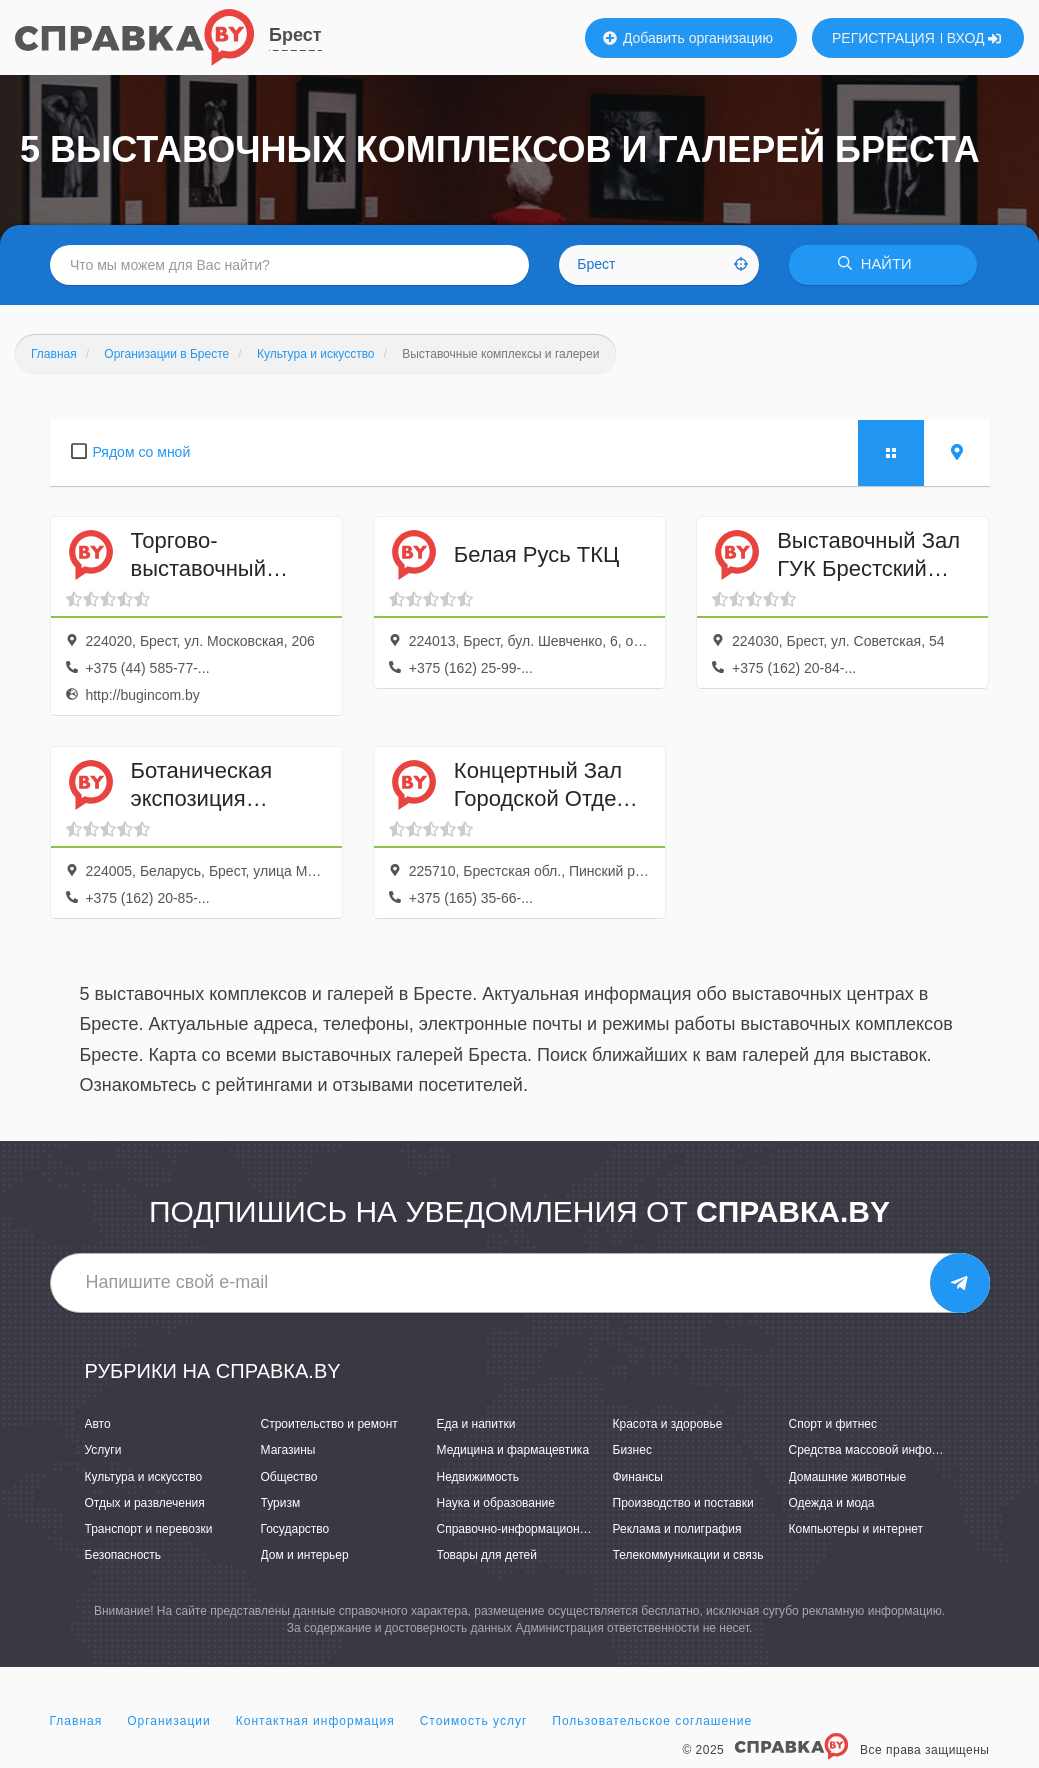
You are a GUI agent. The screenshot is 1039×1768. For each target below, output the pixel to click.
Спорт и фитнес (833, 1425)
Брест (295, 35)
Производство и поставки (683, 1503)
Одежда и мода (832, 1503)
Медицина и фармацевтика (513, 1451)
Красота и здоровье (668, 1425)
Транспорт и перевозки (149, 1529)
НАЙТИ (879, 264)
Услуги (103, 1451)
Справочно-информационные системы (545, 1529)
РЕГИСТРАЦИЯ (883, 38)
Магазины (288, 1451)
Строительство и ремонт (329, 1425)
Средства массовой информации (881, 1451)
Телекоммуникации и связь (688, 1555)
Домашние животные (848, 1477)
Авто (98, 1425)
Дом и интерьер (305, 1555)
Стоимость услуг (474, 1722)
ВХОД (974, 38)
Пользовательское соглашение (652, 1722)
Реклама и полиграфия (677, 1529)
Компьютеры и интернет (856, 1529)
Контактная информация (315, 1722)
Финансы (638, 1477)
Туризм (281, 1503)
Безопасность (123, 1555)
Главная (76, 1722)
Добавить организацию (688, 38)
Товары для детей (487, 1555)
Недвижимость (478, 1477)
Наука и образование (496, 1503)
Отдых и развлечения (145, 1503)
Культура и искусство (144, 1477)
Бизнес (632, 1451)
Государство (295, 1529)
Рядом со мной (142, 452)
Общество (289, 1477)
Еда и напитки (476, 1425)
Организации (169, 1722)
